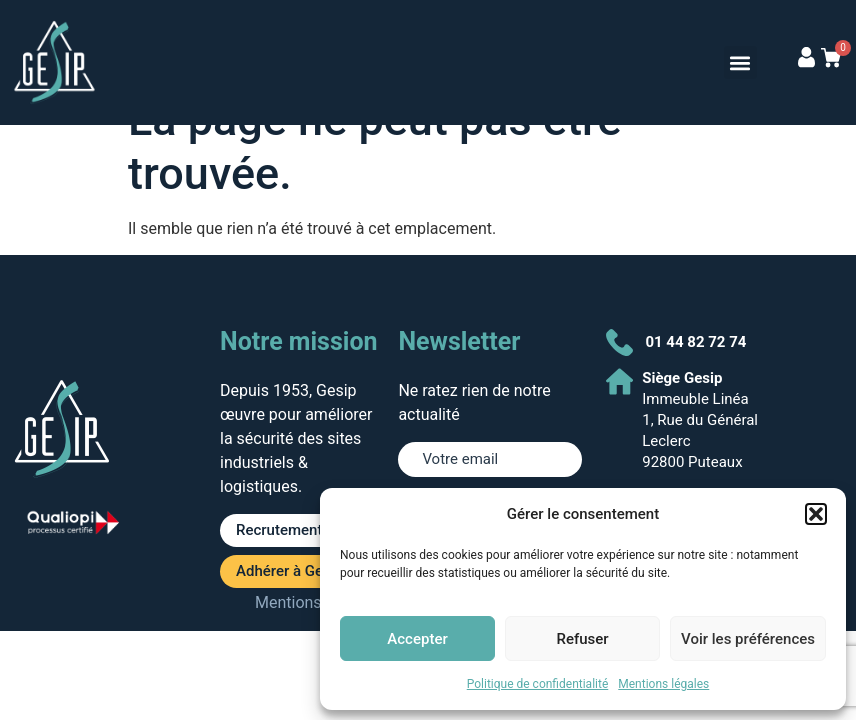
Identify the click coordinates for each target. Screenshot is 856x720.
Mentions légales (663, 684)
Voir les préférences (748, 639)
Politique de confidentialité (538, 684)
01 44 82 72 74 (695, 342)
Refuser (582, 639)
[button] (816, 514)
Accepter (417, 639)
